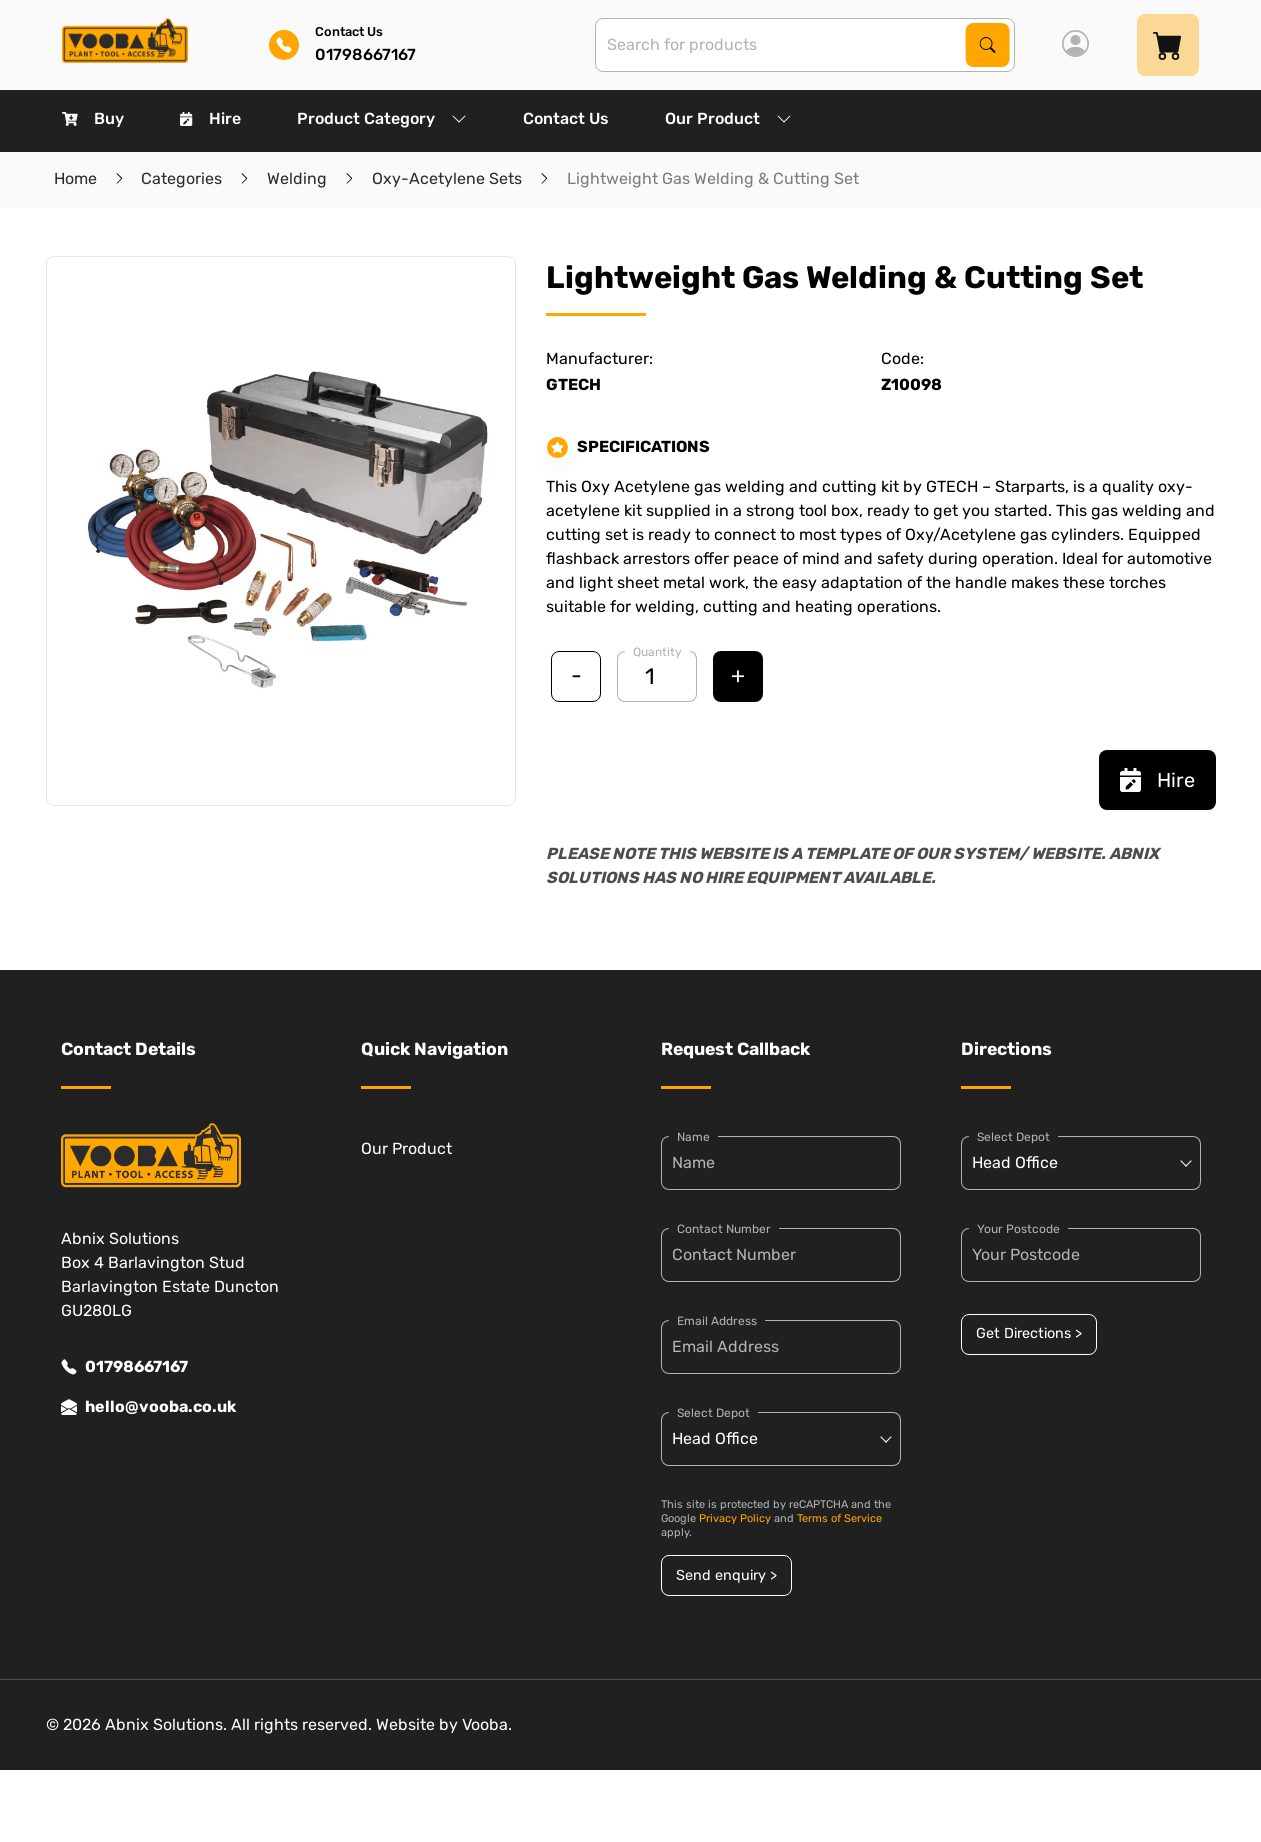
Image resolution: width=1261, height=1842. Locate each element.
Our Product (728, 118)
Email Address (717, 1321)
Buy (93, 118)
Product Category (382, 118)
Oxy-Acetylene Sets (447, 178)
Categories (181, 178)
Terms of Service (839, 1518)
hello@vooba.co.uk (148, 1407)
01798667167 (124, 1367)
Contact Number (724, 1229)
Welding (297, 178)
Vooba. (487, 1724)
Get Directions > (1029, 1333)
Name (693, 1137)
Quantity (657, 652)
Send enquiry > (726, 1575)
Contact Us (566, 118)
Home (75, 178)
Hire (210, 118)
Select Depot (713, 1413)
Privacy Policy (735, 1518)
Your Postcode (1018, 1229)
